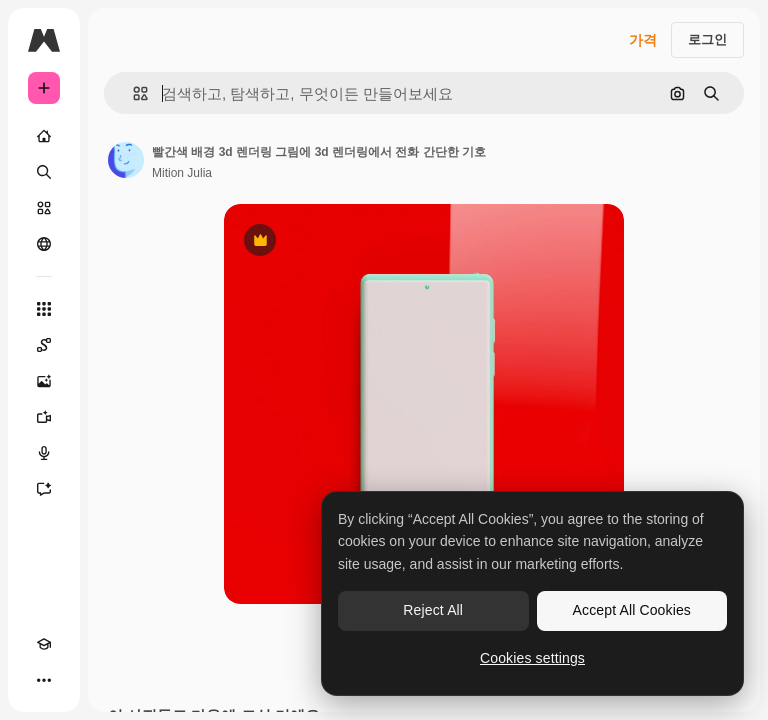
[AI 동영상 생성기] (44, 417)
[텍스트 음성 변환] (44, 453)
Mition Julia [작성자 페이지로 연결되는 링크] (182, 173)
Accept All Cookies (632, 610)
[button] (132, 93)
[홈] (44, 136)
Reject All (433, 610)
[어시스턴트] (44, 489)
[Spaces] (44, 345)
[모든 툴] (44, 309)
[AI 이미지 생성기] (44, 381)
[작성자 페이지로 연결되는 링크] (126, 160)
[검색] (44, 172)
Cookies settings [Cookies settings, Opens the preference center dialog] (532, 658)
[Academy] (44, 644)
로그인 (707, 39)
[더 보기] (44, 680)
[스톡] (44, 208)
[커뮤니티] (44, 244)
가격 (643, 40)
